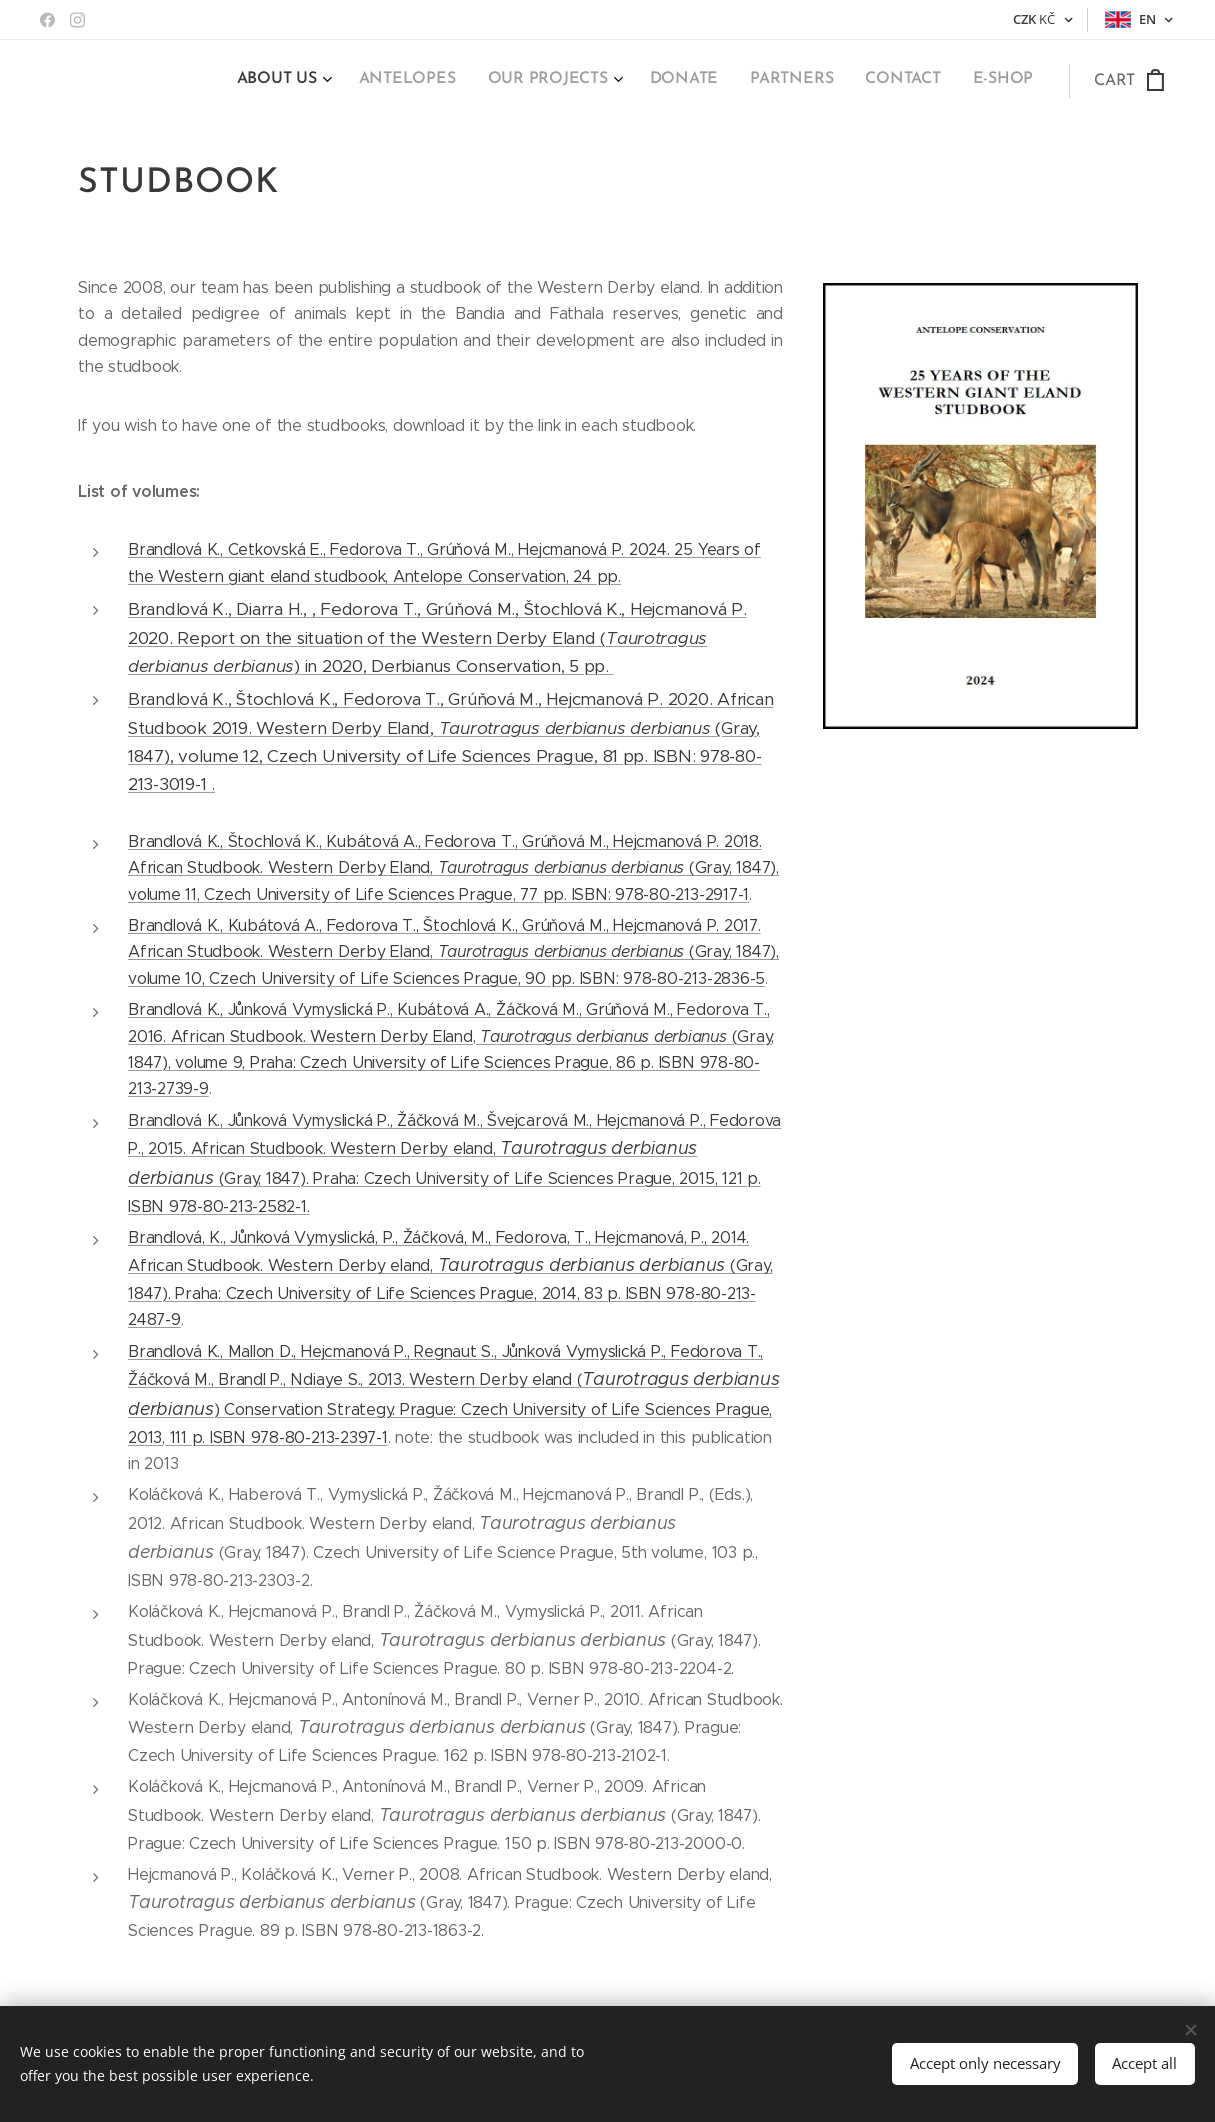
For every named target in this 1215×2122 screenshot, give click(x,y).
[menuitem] (831, 81)
